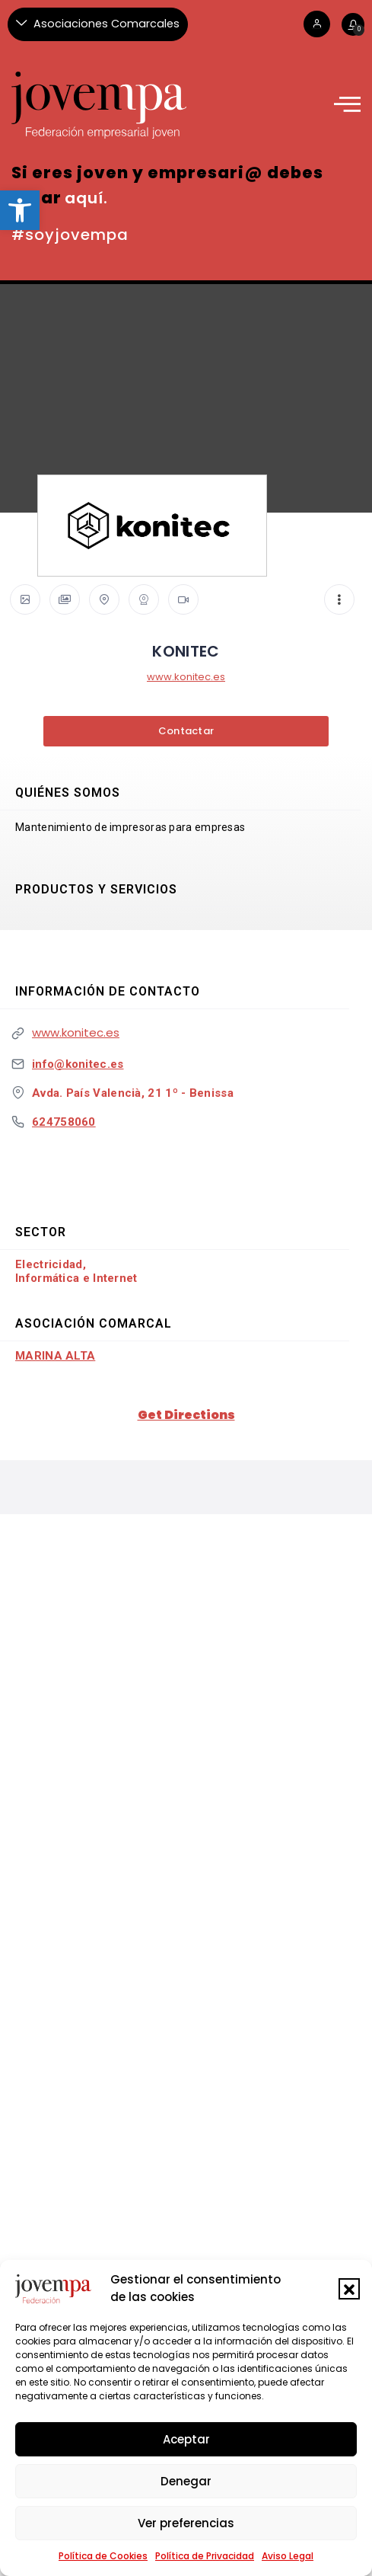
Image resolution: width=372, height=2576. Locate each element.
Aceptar (186, 2439)
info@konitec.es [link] (78, 1064)
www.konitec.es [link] (186, 677)
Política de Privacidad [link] (204, 2555)
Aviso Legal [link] (287, 2555)
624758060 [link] (64, 1122)
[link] (20, 210)
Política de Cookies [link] (103, 2555)
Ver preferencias (186, 2523)
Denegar (186, 2481)
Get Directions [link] (186, 1415)
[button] (349, 2288)
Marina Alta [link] (55, 1356)
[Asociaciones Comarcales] (98, 24)
